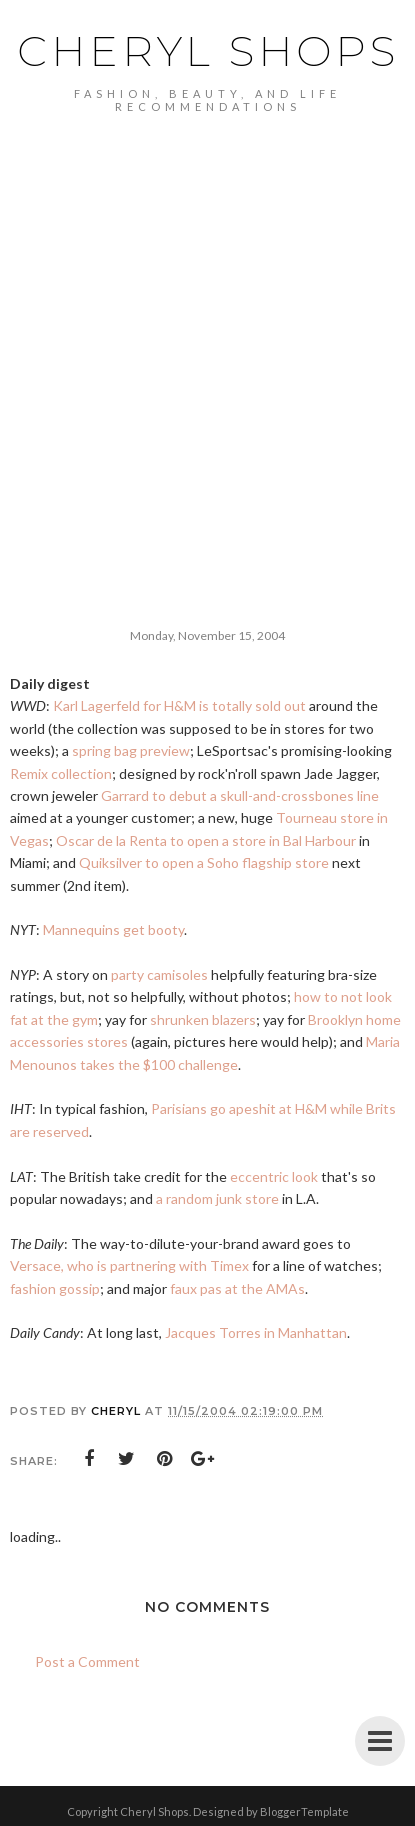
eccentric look (274, 1176)
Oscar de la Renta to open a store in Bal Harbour (206, 840)
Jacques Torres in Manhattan (256, 1332)
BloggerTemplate (304, 1811)
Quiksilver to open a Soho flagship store (204, 862)
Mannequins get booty (113, 929)
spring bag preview (131, 750)
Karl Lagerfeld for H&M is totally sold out (179, 705)
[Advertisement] (207, 380)
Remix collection (61, 773)
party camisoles (159, 974)
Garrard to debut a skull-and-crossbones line (240, 795)
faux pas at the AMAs (237, 1288)
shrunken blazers (203, 1019)
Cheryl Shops (208, 51)
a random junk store (217, 1198)
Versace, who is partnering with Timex (129, 1265)
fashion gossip (55, 1288)
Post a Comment (87, 1661)
